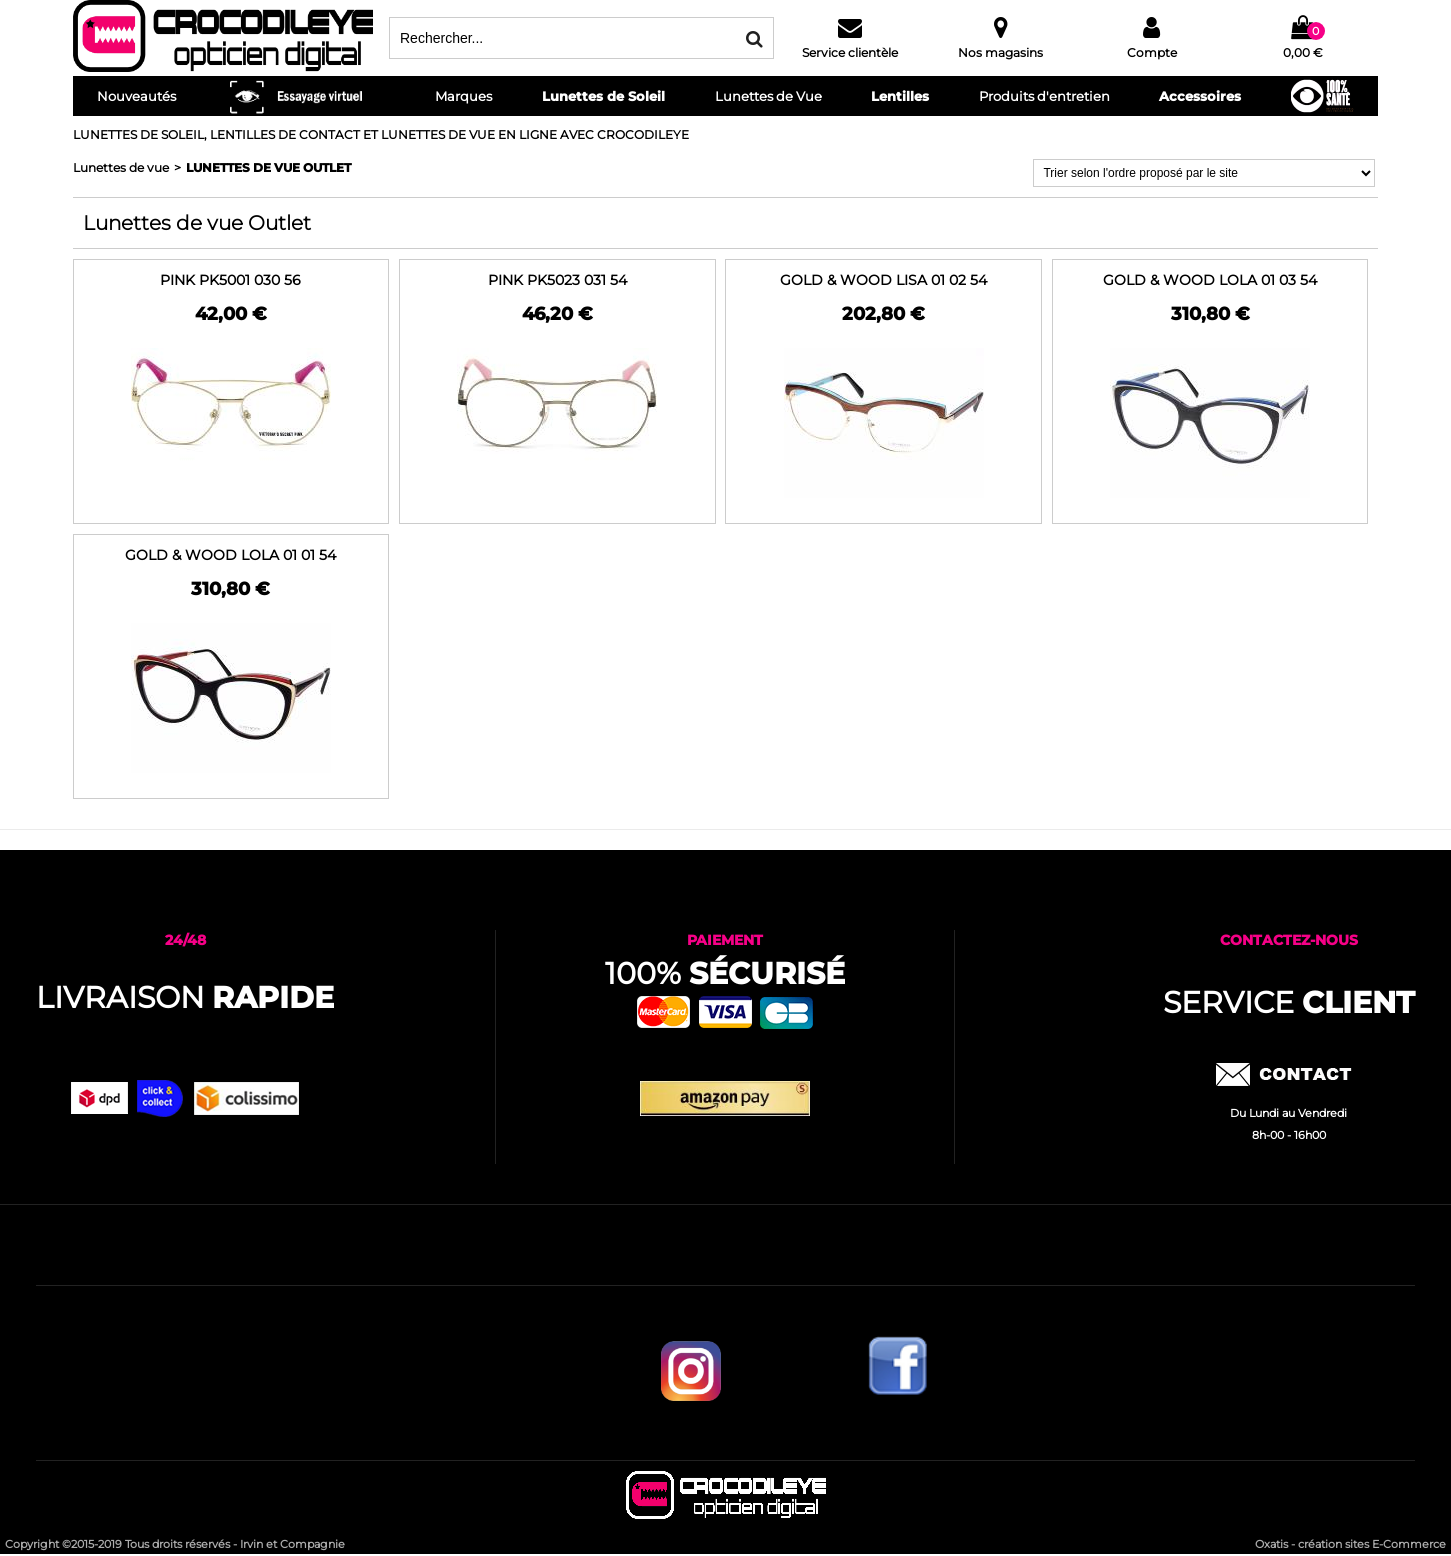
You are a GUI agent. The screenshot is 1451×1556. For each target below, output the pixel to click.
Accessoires (1200, 96)
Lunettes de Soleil (603, 96)
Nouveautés (136, 96)
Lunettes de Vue (768, 96)
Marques (463, 96)
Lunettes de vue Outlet (268, 167)
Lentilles (900, 96)
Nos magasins (1000, 52)
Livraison (185, 997)
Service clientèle (850, 52)
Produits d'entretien (1044, 96)
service (1289, 1002)
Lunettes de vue (121, 167)
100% (725, 973)
